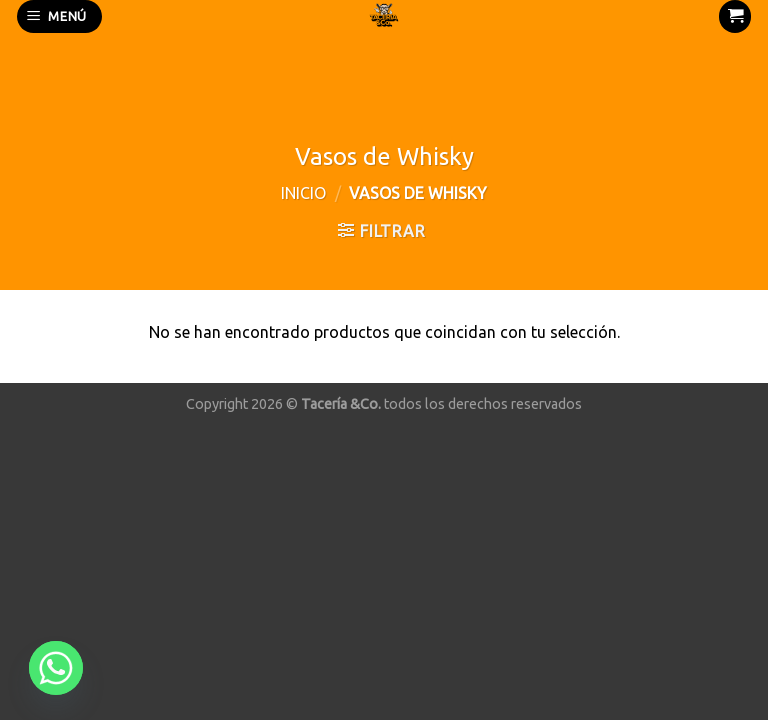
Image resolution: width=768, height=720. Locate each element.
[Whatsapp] (56, 668)
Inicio (303, 193)
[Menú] (60, 16)
